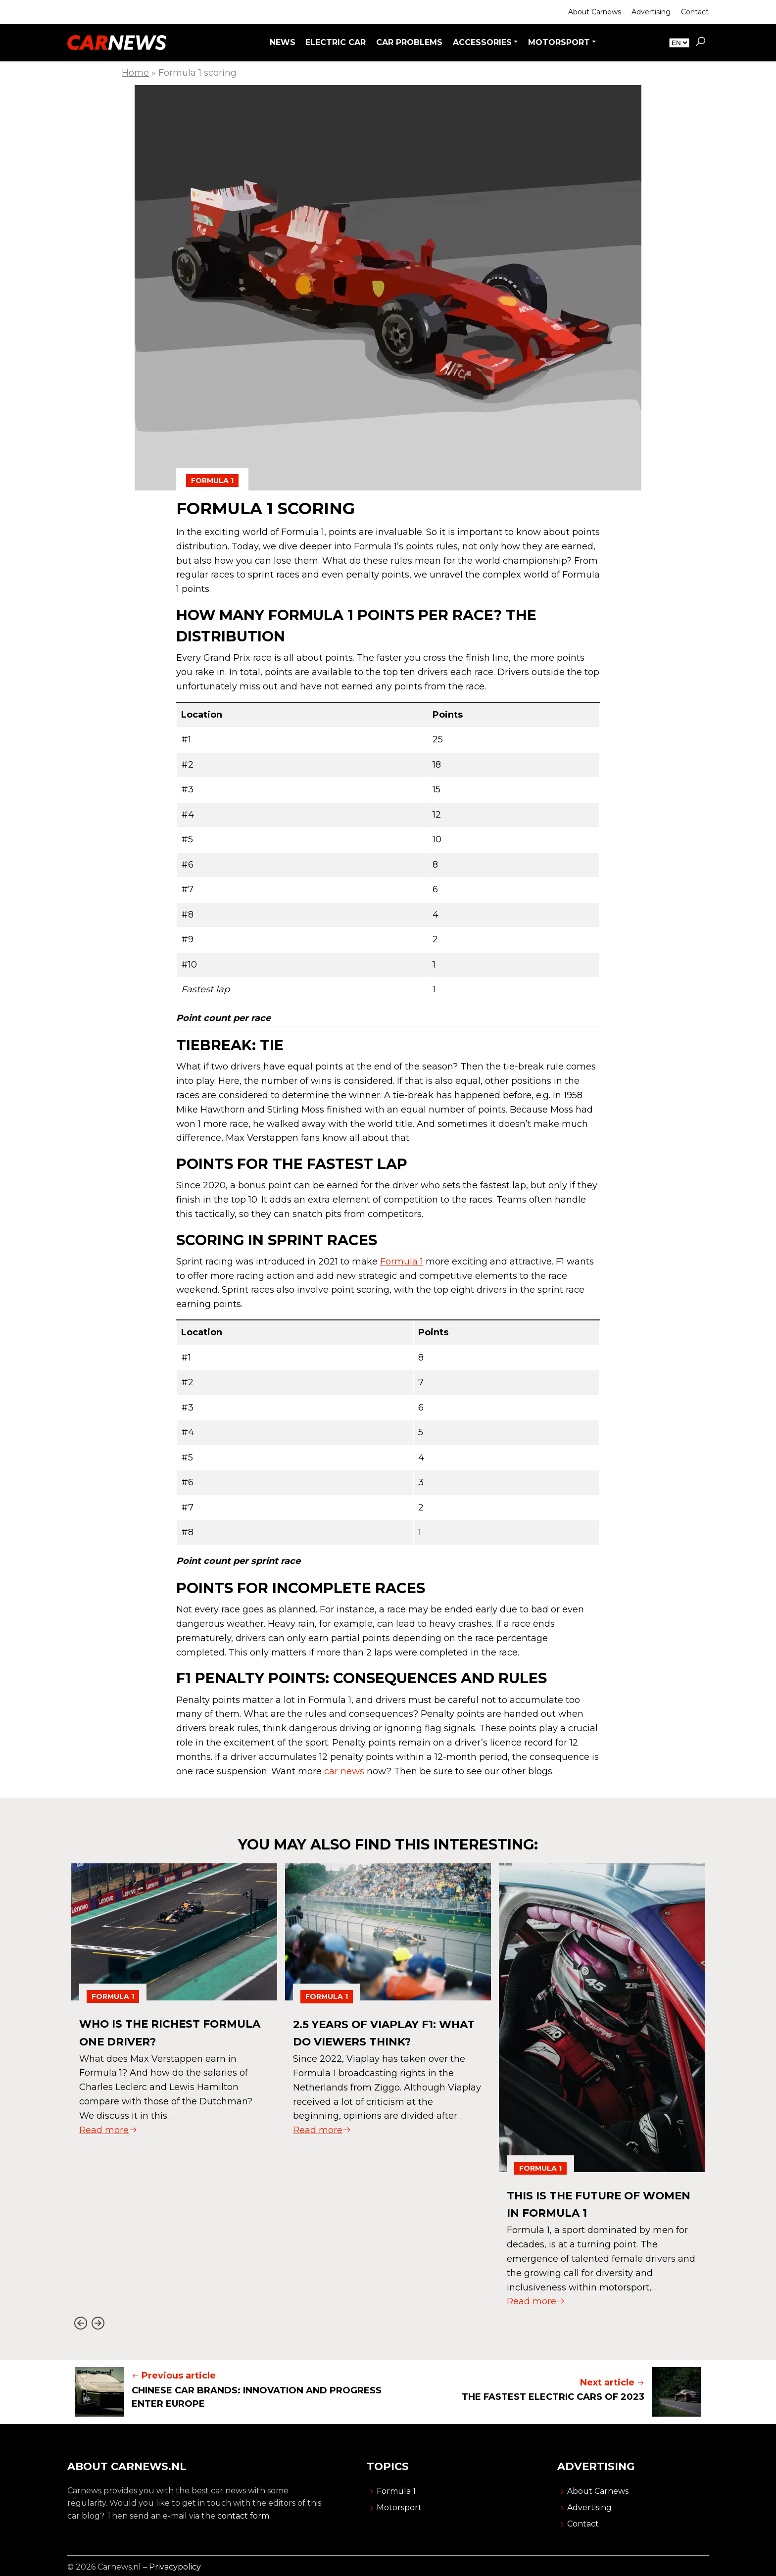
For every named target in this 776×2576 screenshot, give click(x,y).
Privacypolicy (175, 2567)
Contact (695, 11)
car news (344, 1771)
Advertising (651, 11)
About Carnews (594, 11)
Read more (108, 2130)
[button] (700, 42)
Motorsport (399, 2507)
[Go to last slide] (80, 2323)
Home (135, 72)
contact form (243, 2516)
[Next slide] (97, 2323)
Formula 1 (212, 480)
